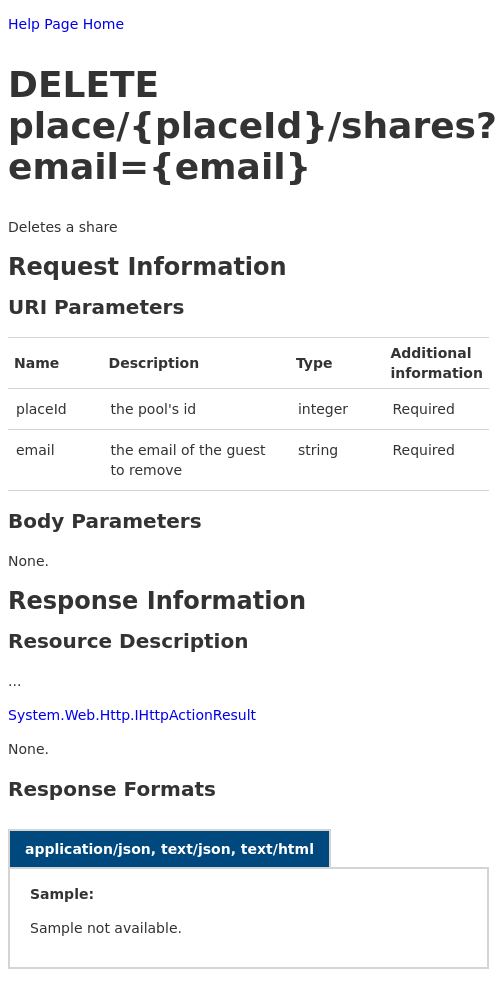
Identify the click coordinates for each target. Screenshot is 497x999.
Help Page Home (66, 24)
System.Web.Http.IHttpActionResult (132, 715)
